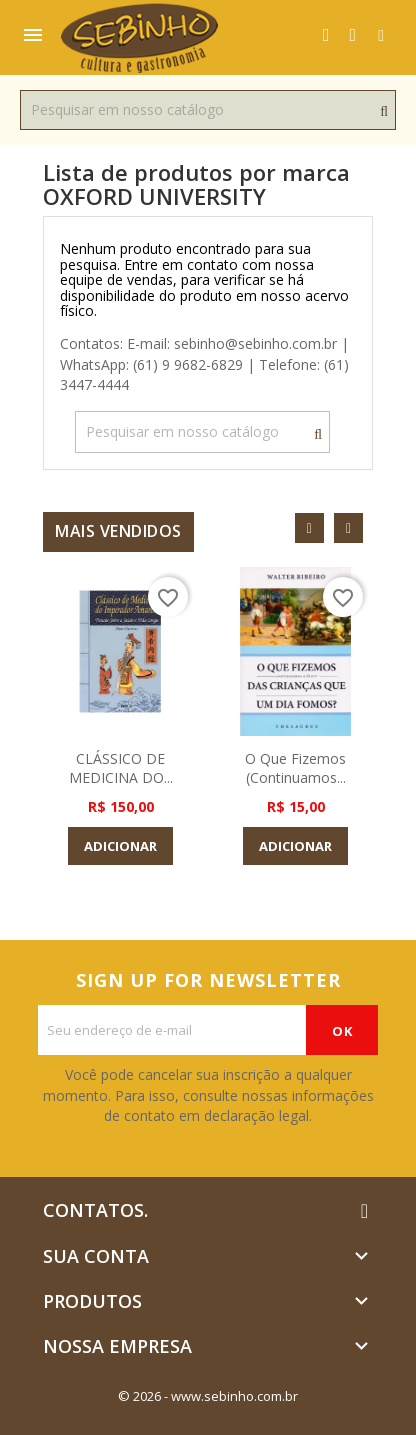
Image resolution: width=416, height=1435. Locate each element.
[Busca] (208, 110)
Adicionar (120, 846)
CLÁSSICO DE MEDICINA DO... (121, 768)
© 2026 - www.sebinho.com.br (208, 1396)
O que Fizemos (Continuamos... (295, 768)
